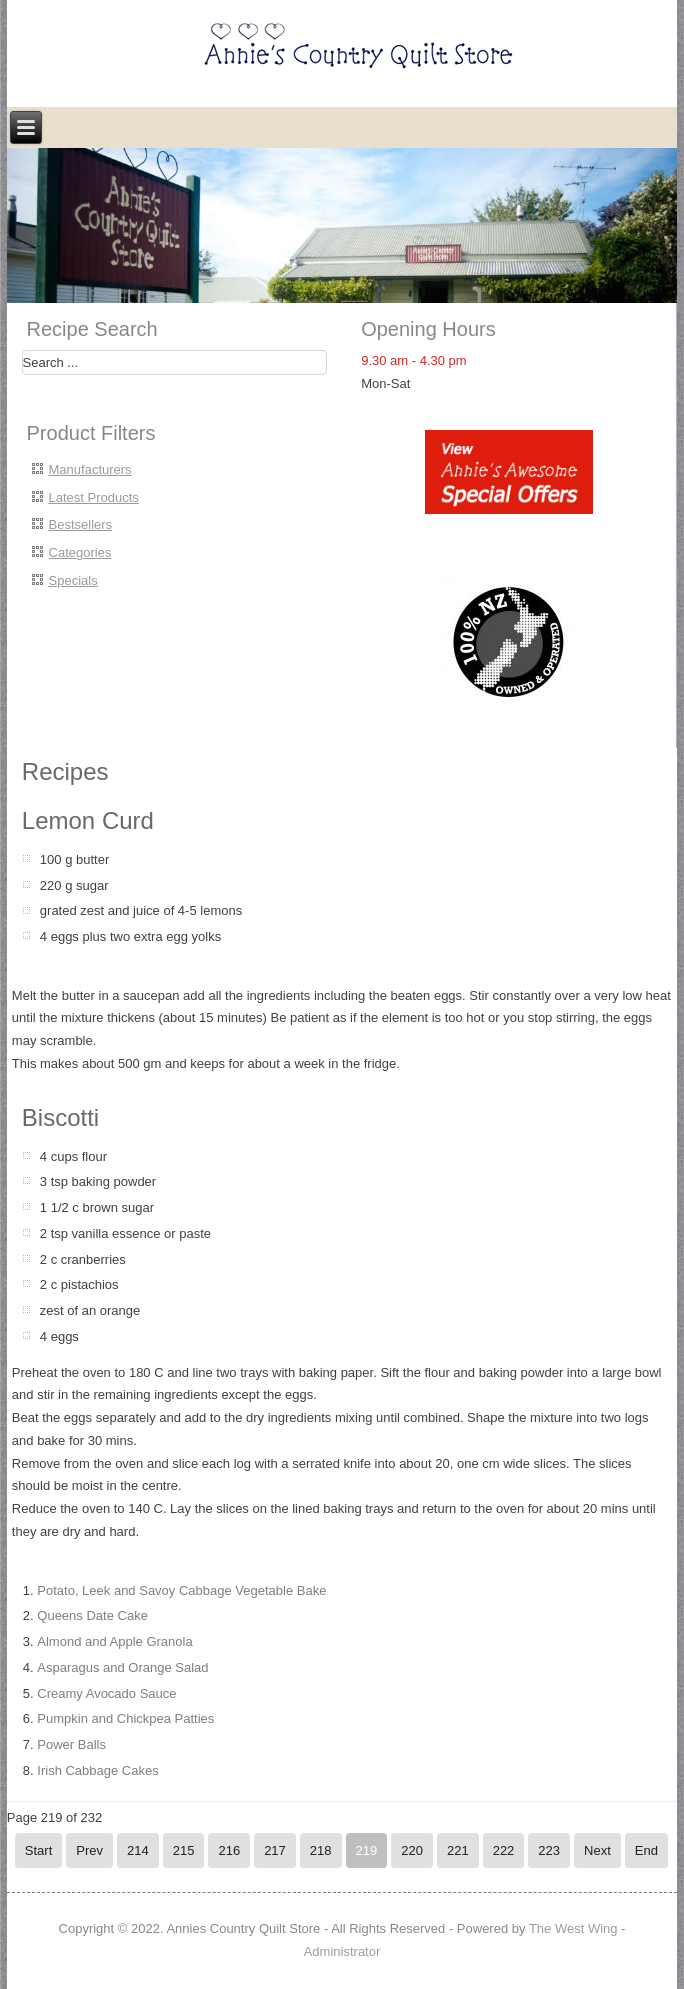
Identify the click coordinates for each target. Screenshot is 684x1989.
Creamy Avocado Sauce (106, 1693)
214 (138, 1850)
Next (597, 1850)
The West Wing (573, 1928)
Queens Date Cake (92, 1615)
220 (412, 1850)
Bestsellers (81, 524)
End (646, 1850)
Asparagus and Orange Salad (122, 1667)
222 (504, 1850)
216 (229, 1850)
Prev (89, 1850)
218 (321, 1850)
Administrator (342, 1951)
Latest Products (94, 497)
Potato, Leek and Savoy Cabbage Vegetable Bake (181, 1590)
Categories (80, 552)
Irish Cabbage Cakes (97, 1770)
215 (184, 1850)
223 (549, 1850)
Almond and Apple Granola (114, 1641)
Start (38, 1850)
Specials (73, 580)
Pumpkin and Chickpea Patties (125, 1718)
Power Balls (71, 1744)
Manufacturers (90, 469)
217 (275, 1850)
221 (458, 1850)
